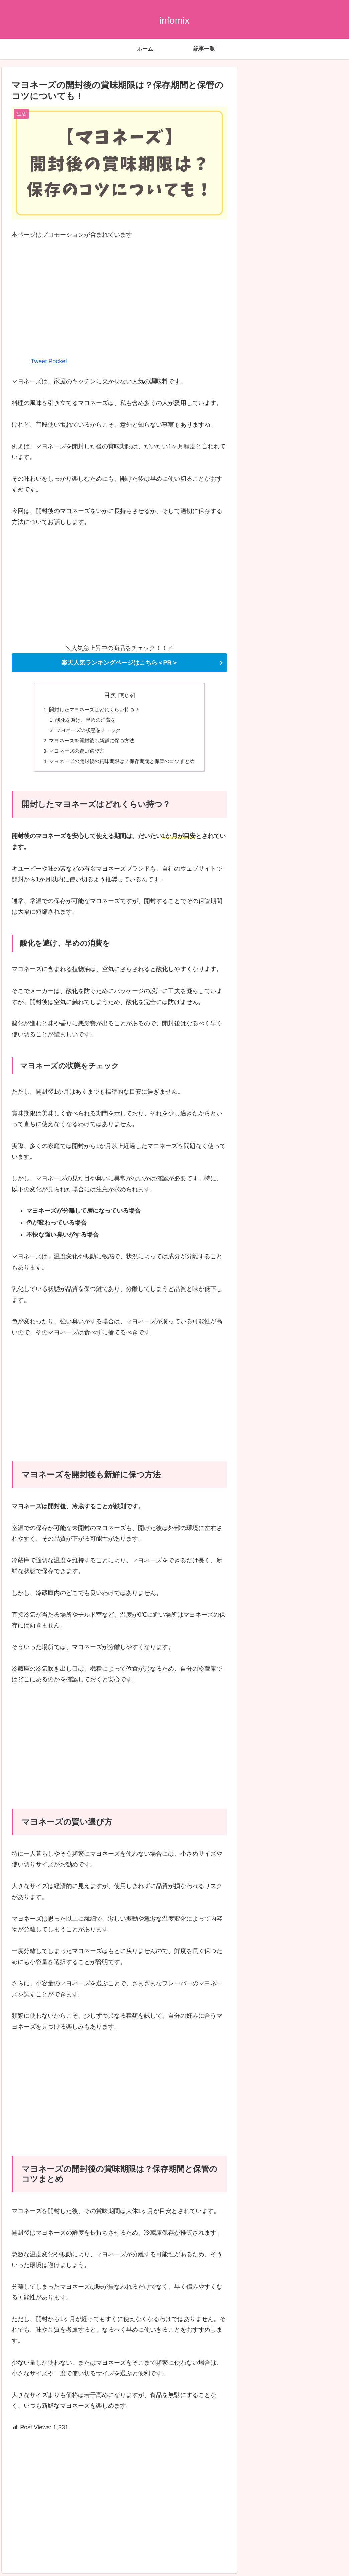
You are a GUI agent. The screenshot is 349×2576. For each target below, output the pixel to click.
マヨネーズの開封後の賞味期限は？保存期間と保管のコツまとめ (122, 764)
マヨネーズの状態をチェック (86, 731)
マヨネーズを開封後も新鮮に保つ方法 (89, 742)
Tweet (39, 361)
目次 (110, 695)
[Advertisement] (119, 297)
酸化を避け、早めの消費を (83, 721)
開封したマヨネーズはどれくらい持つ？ (92, 710)
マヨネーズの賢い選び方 (73, 753)
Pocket (57, 361)
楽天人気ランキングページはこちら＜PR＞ (119, 662)
